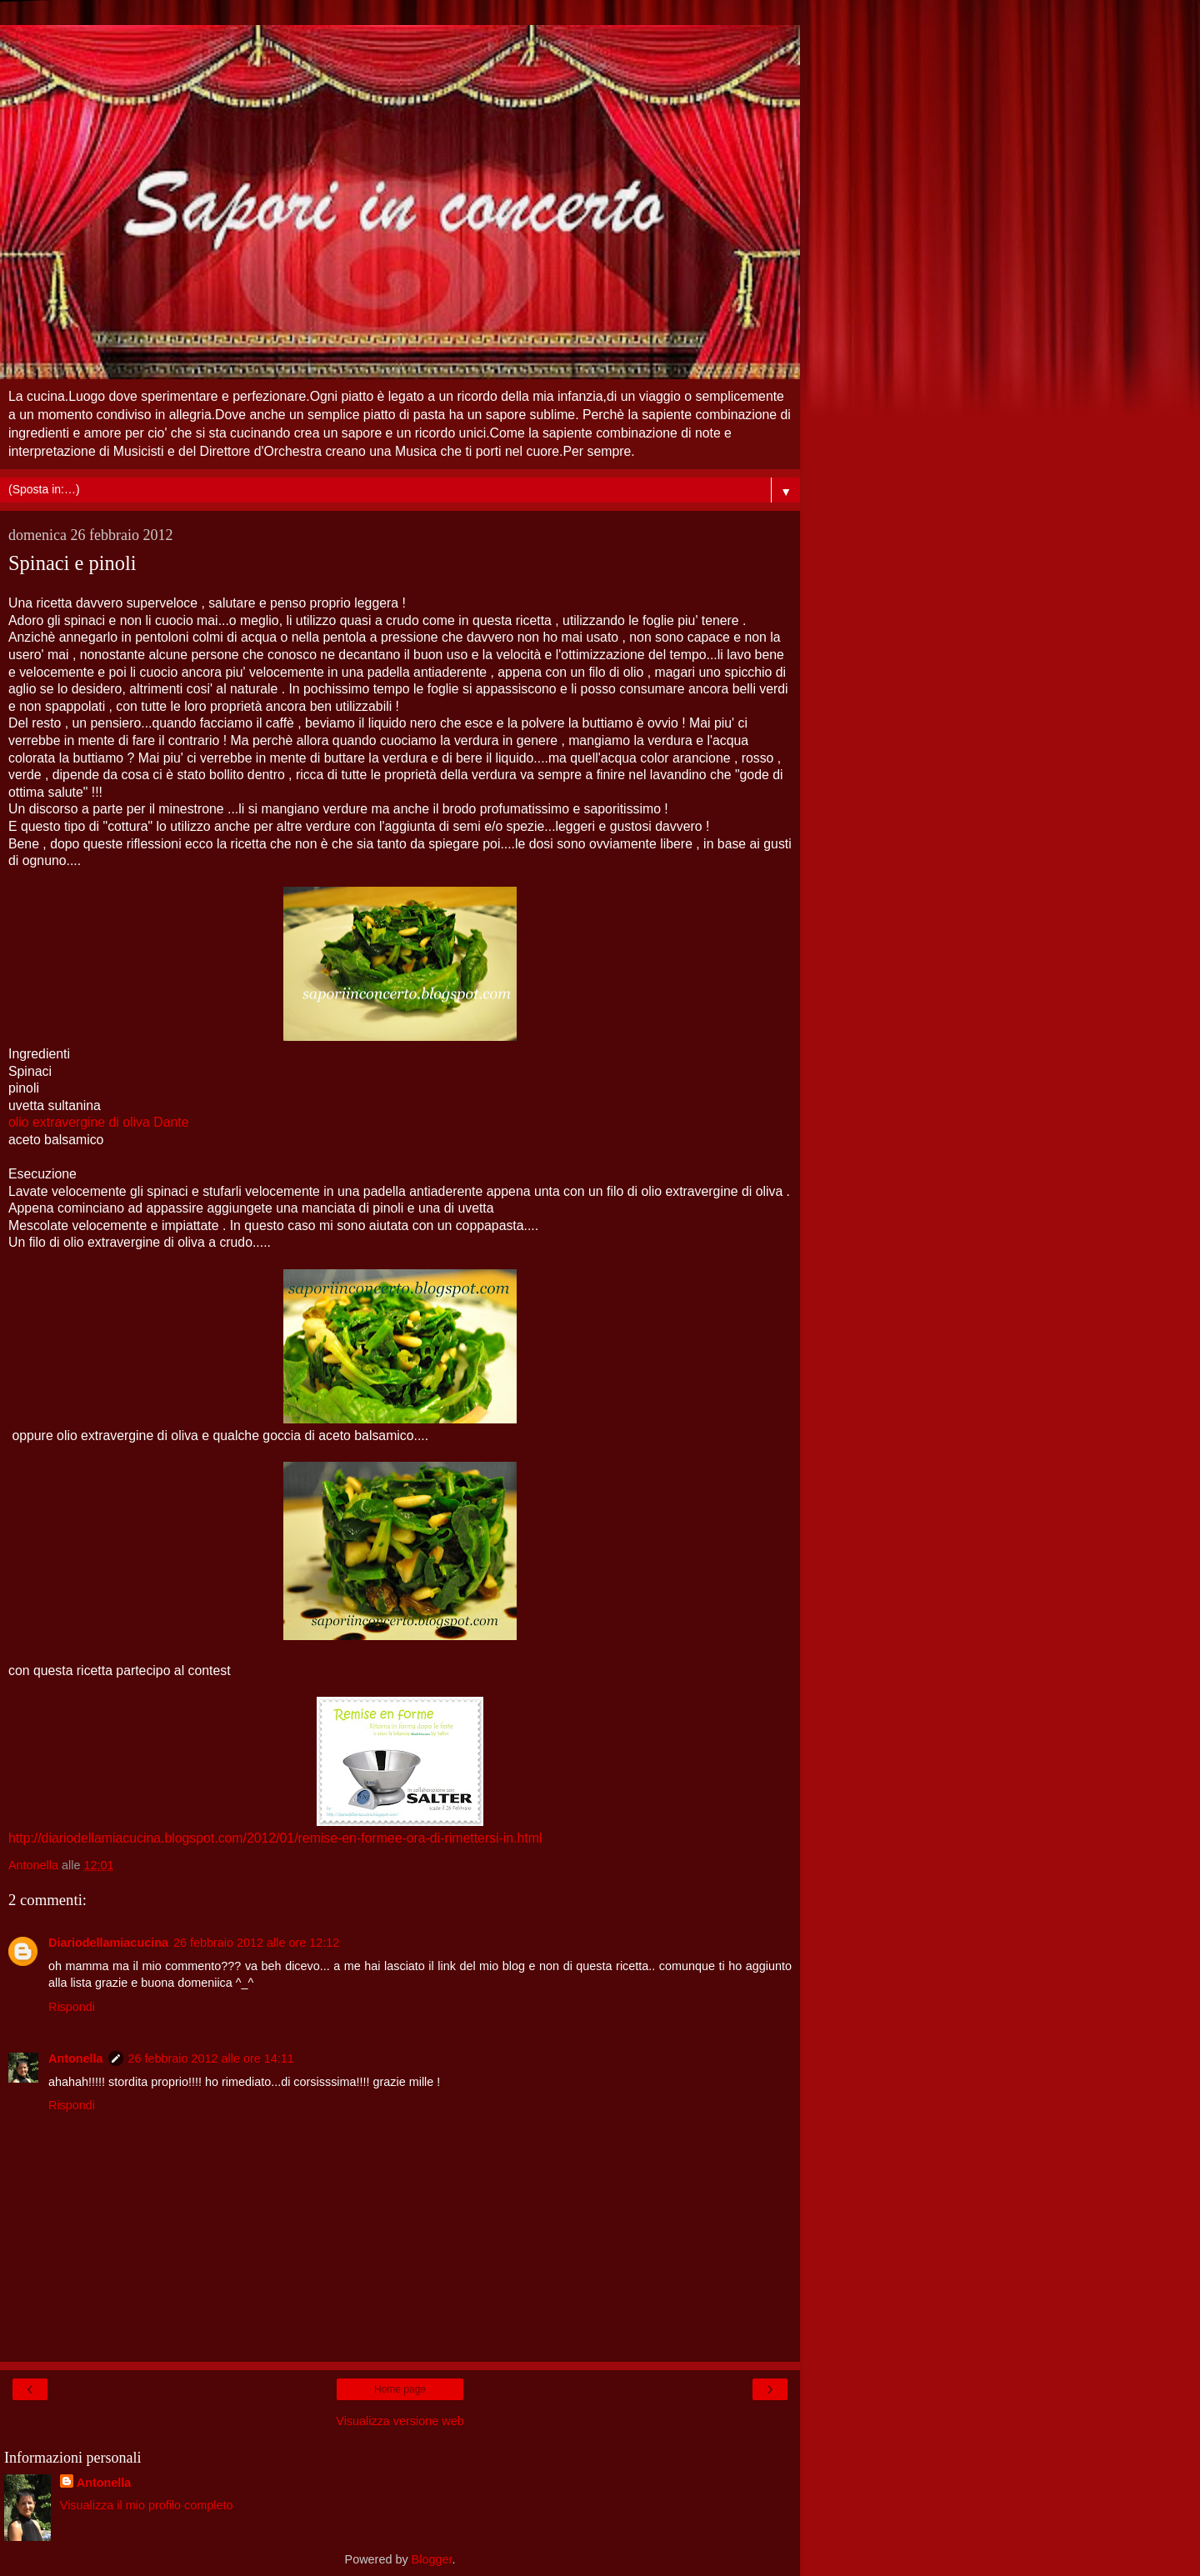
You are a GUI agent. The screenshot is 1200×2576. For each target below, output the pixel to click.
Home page (400, 2389)
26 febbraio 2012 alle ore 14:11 (211, 2058)
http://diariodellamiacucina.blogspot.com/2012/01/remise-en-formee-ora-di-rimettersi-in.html (275, 1838)
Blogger (432, 2559)
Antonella (75, 2058)
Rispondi (71, 2006)
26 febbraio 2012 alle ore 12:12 (256, 1942)
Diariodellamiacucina (108, 1942)
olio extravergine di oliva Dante (98, 1122)
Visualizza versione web (399, 2421)
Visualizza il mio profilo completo (146, 2505)
